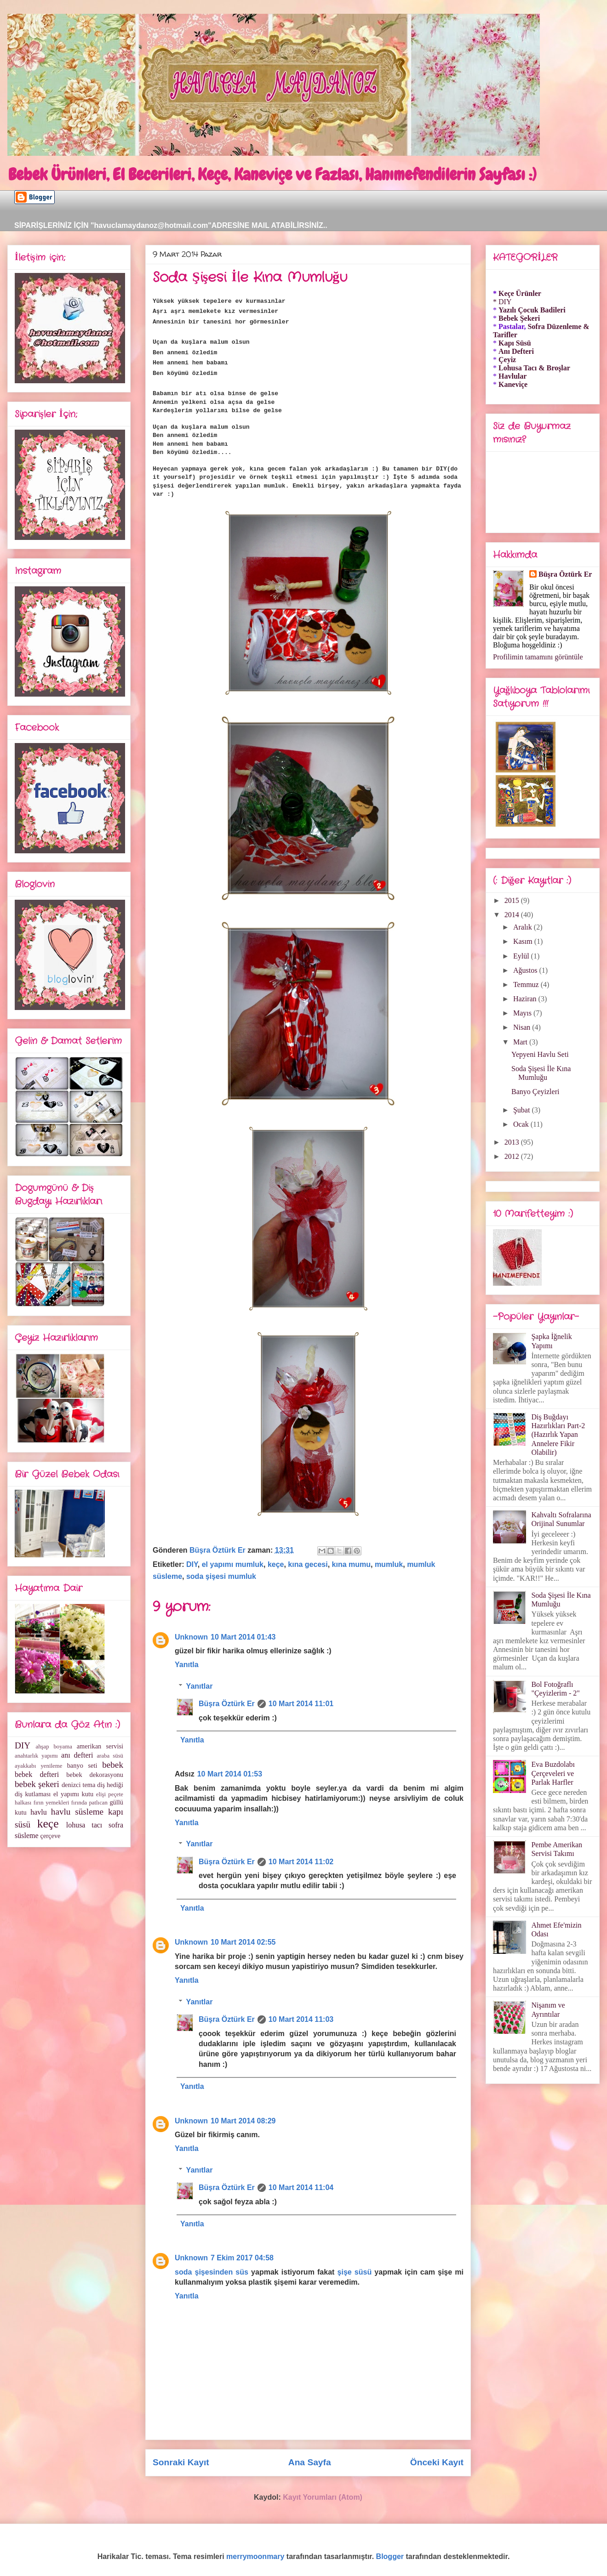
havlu (38, 1812)
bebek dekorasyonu (94, 1774)
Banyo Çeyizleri (535, 1091)
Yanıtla (187, 1664)
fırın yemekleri (51, 1802)
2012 (512, 1156)
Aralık (523, 927)
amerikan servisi (100, 1746)
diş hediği (110, 1784)
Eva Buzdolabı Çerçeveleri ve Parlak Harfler (553, 1773)
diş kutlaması (33, 1794)
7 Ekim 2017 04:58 (242, 2258)
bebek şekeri (37, 1784)
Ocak (522, 1124)
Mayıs (523, 1013)
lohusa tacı (84, 1825)
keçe (276, 1564)
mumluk (389, 1564)
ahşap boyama (53, 1746)
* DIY (502, 302)
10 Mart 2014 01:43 (243, 1637)
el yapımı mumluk (232, 1564)
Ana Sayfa (309, 2462)
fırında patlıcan (89, 1802)
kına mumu (351, 1564)
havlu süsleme (77, 1811)
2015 (512, 900)
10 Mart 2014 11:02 (301, 1862)
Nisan (522, 1027)
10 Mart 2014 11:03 (301, 2019)
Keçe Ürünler (519, 293)
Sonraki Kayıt (181, 2462)
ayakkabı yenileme (38, 1766)
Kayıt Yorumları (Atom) (322, 2497)
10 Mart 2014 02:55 (243, 1942)
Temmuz (527, 984)
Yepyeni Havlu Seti (540, 1054)
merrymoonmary (255, 2556)
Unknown (191, 1637)
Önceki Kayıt (437, 2462)
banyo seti (82, 1765)
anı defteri (77, 1755)
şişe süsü (355, 2272)
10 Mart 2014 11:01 (301, 1704)
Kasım (523, 941)
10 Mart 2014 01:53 (229, 1774)
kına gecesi (307, 1564)
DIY (192, 1564)
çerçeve (50, 1835)
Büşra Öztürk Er (227, 1704)
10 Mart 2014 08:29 (243, 2121)
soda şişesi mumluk (221, 1576)
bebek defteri (37, 1774)
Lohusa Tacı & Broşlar (534, 368)
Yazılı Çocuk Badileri (532, 310)
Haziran (525, 999)
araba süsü (110, 1756)
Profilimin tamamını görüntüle (538, 657)
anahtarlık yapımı (36, 1756)
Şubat (522, 1110)
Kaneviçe (512, 384)
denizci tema (78, 1784)
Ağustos (526, 970)
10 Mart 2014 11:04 (301, 2187)
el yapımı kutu (73, 1794)
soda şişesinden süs (211, 2272)
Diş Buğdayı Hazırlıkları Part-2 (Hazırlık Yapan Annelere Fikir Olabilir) (558, 1434)
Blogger (390, 2556)
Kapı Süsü (514, 343)
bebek (112, 1765)
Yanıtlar (199, 1686)
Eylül (522, 956)
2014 (512, 915)
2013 (512, 1142)
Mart (521, 1042)
